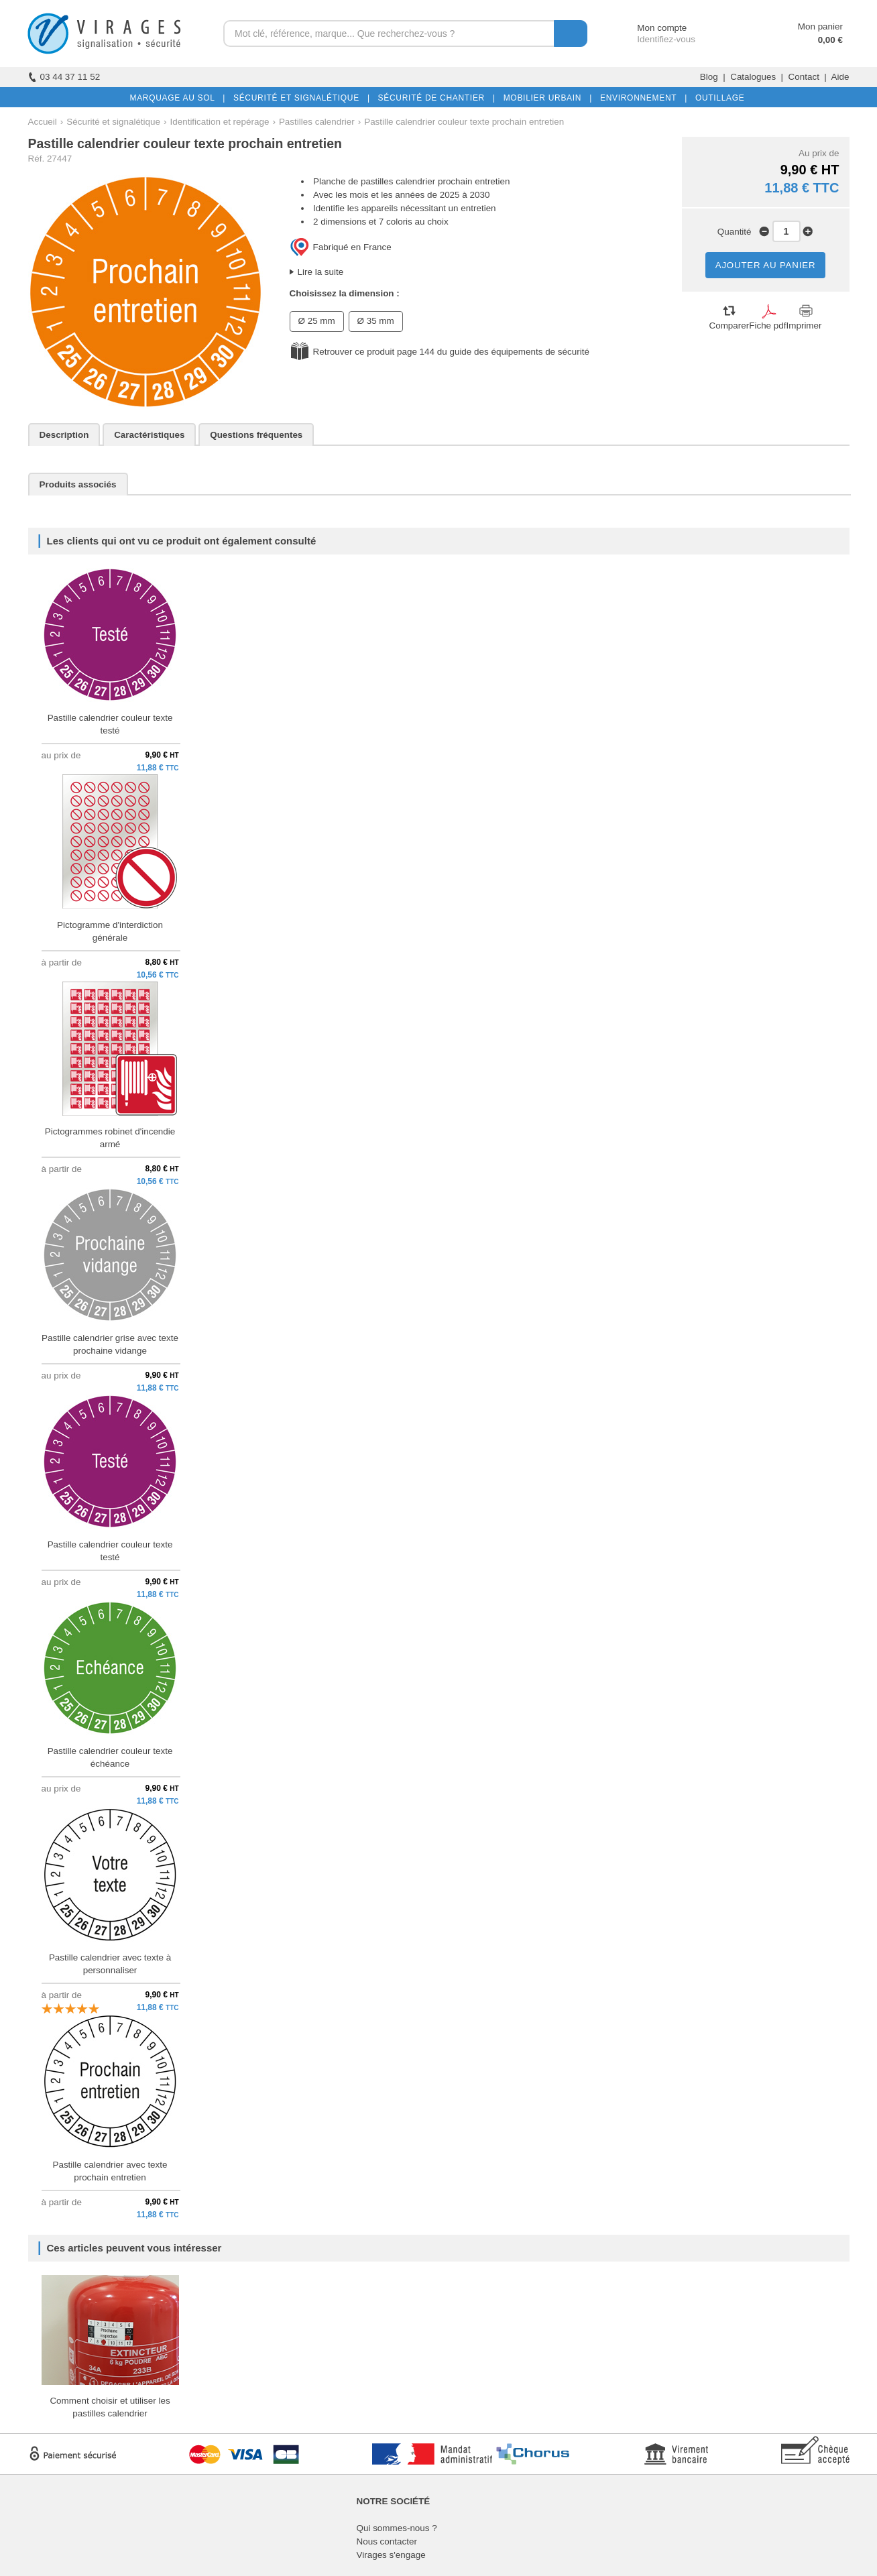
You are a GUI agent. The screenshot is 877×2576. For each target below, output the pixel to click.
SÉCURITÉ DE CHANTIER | (434, 98)
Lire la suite (321, 272)
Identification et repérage (220, 122)
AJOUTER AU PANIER (765, 265)
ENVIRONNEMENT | (641, 98)
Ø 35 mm (375, 321)
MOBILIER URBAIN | (545, 98)
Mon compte (649, 28)
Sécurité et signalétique (113, 122)
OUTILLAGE (717, 98)
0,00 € (830, 40)
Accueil (42, 122)
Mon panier (820, 26)
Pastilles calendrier (317, 122)
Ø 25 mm (316, 321)
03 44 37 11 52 (64, 77)
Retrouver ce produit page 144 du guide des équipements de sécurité (451, 352)
